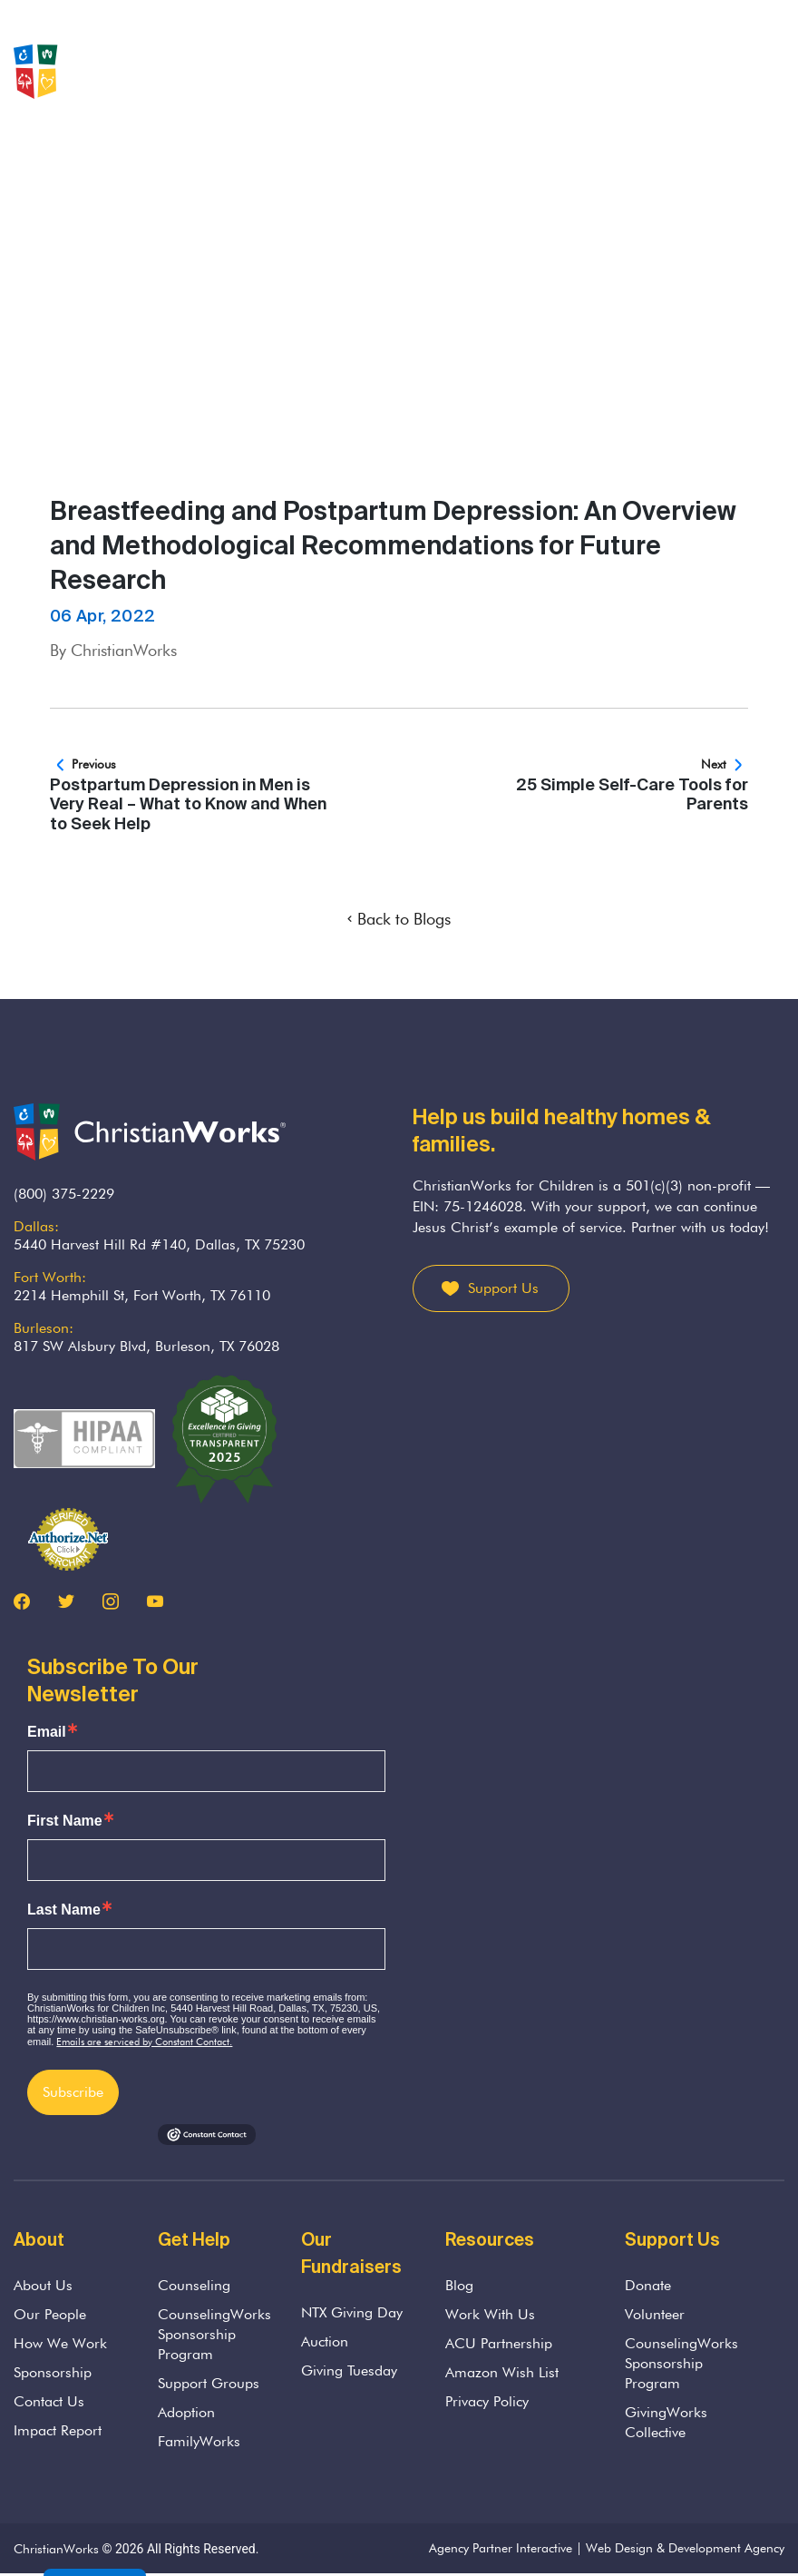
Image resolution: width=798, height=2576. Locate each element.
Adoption (186, 2412)
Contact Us (49, 2401)
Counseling (194, 2285)
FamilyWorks (199, 2441)
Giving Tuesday (349, 2370)
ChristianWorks (56, 2549)
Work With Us (490, 2314)
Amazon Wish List (502, 2372)
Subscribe (73, 2092)
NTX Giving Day (352, 2312)
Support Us (503, 1288)
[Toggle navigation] (773, 71)
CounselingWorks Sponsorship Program (214, 2334)
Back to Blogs (399, 918)
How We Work (60, 2343)
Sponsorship (53, 2372)
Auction (324, 2341)
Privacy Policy (487, 2401)
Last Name (64, 1910)
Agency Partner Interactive (500, 2548)
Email (46, 1732)
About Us (43, 2285)
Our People (50, 2314)
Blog (459, 2285)
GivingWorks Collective (666, 2422)
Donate (648, 2285)
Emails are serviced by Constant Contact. (144, 2041)
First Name (64, 1821)
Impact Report (58, 2430)
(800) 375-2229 (64, 1193)
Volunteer (655, 2314)
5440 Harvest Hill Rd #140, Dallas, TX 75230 (159, 1244)
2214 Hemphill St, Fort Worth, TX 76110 (142, 1295)
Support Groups (208, 2383)
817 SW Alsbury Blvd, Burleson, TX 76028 (146, 1346)
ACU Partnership (498, 2343)
